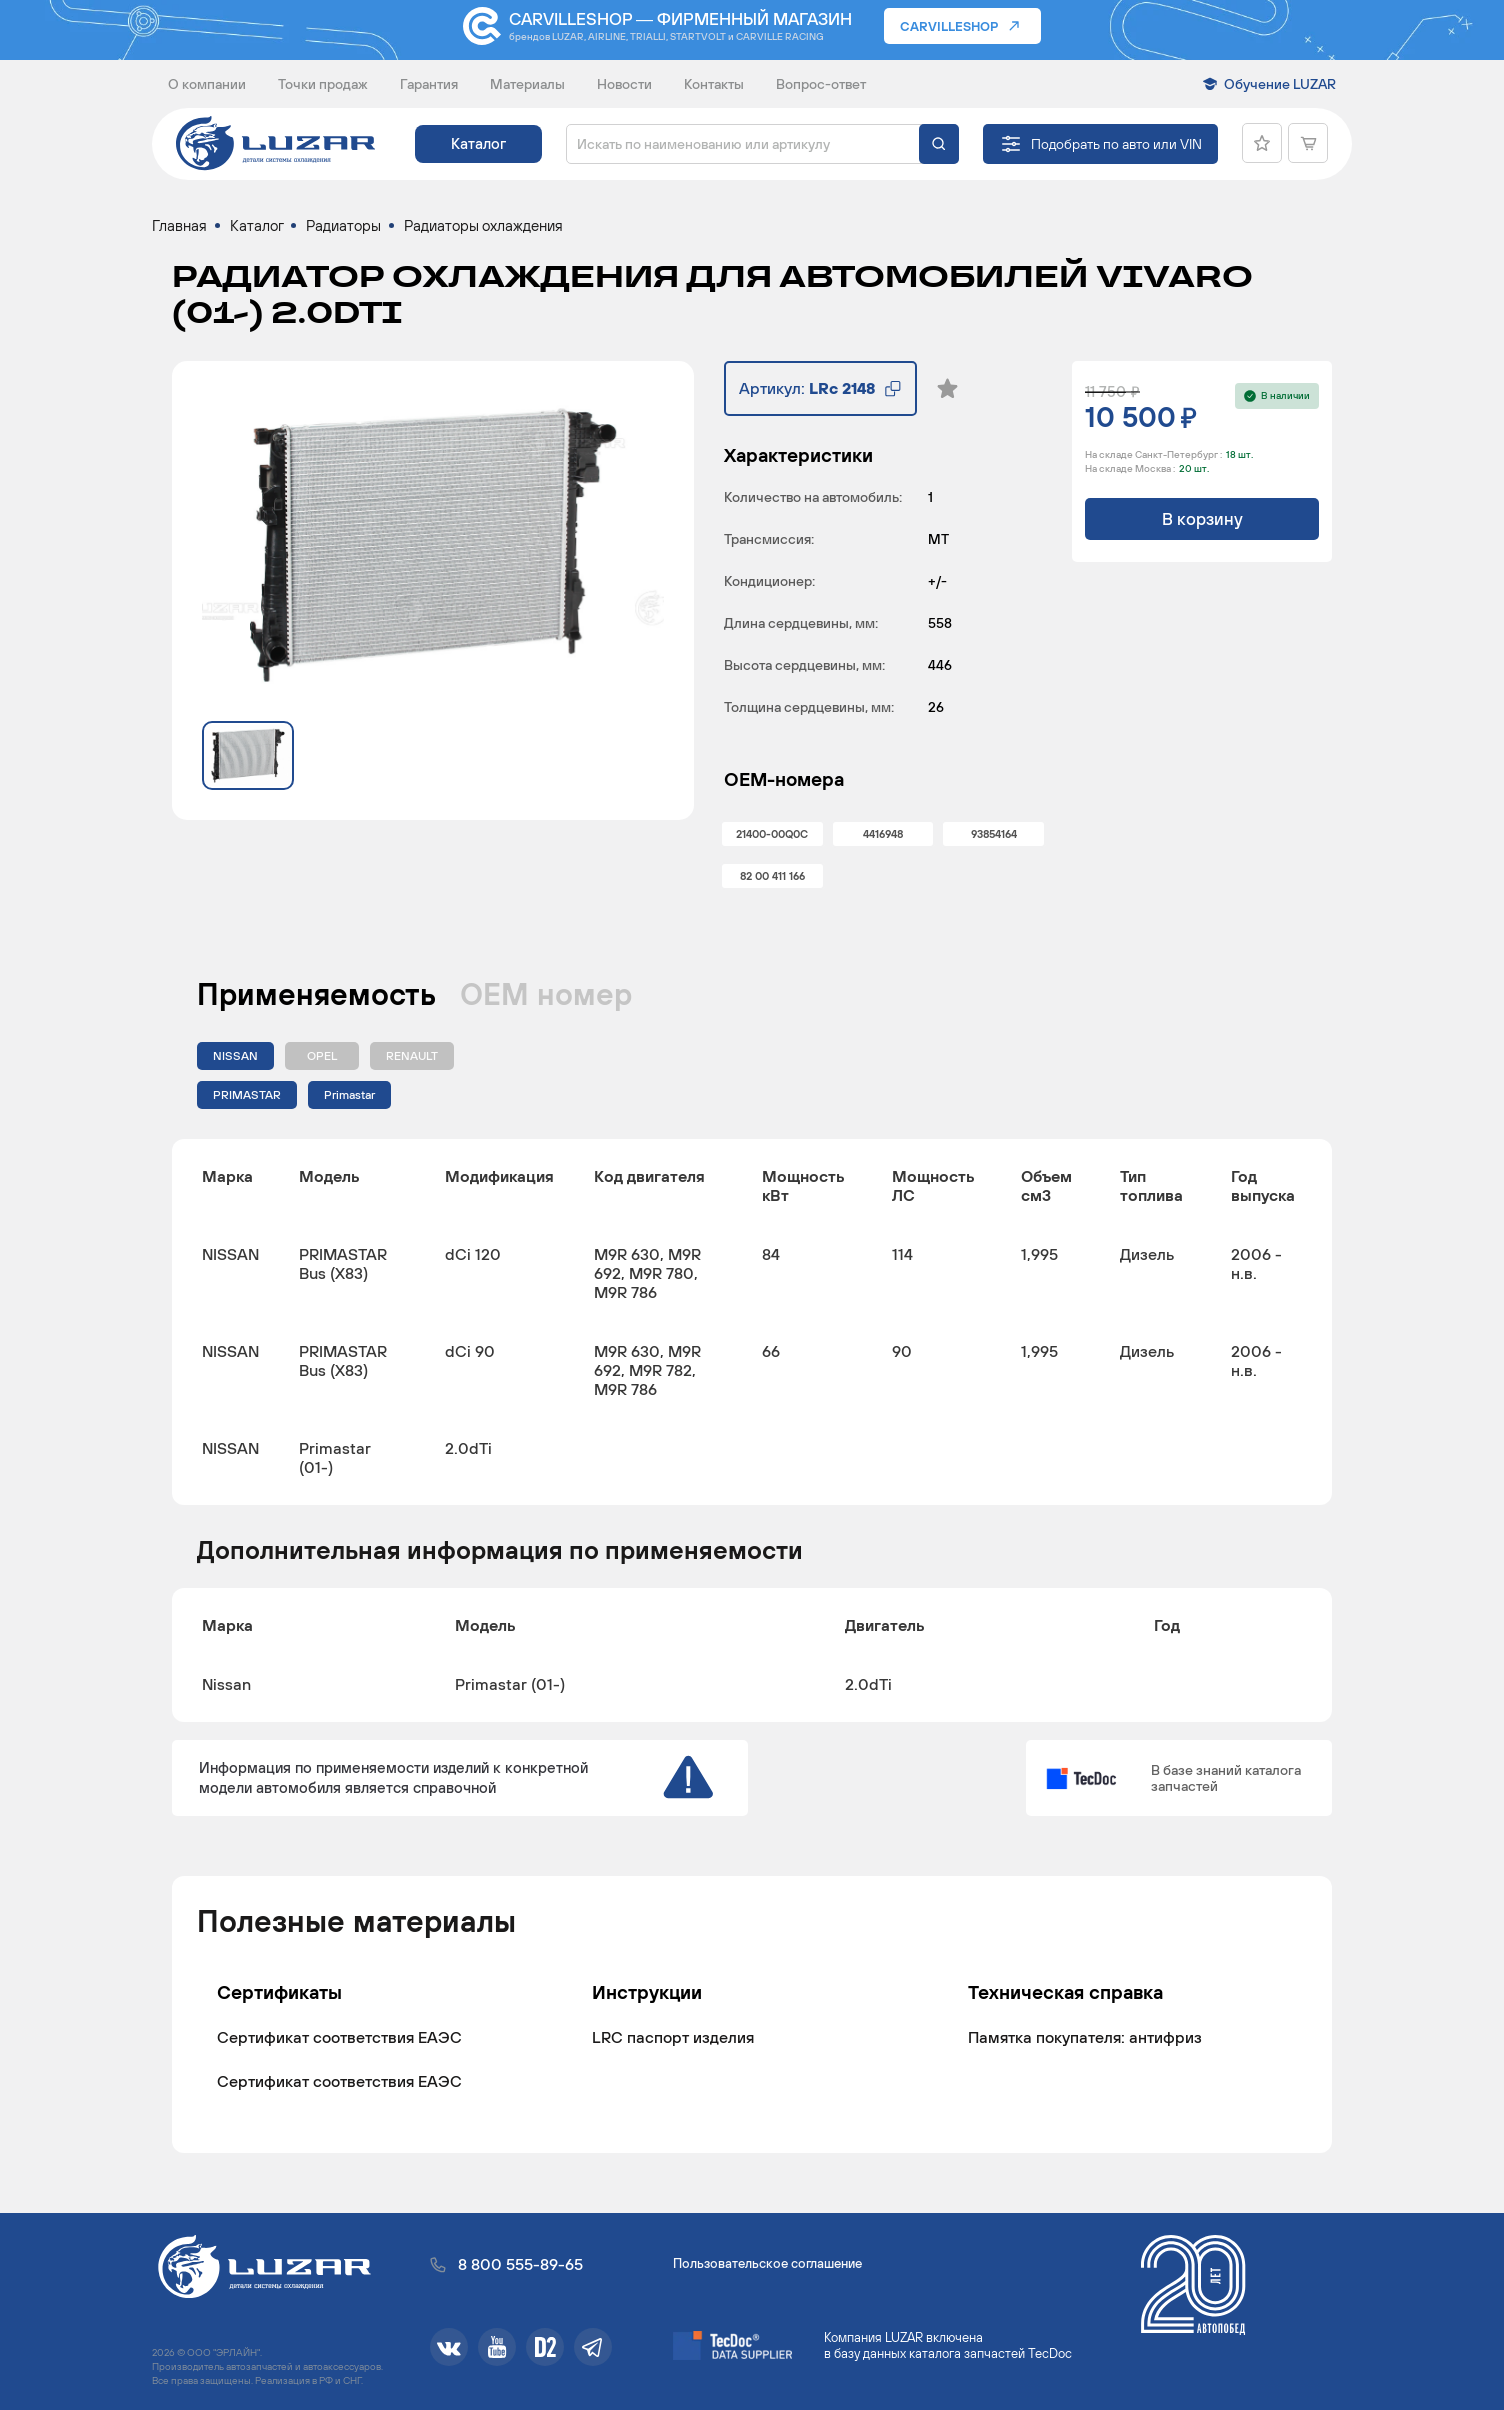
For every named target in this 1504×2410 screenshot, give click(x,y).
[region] (752, 1322)
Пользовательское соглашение (767, 2263)
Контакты (714, 84)
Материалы (527, 84)
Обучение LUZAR (1280, 84)
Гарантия (429, 84)
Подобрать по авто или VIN (1116, 144)
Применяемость (316, 994)
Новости (624, 84)
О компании (207, 84)
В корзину (1202, 519)
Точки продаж (323, 84)
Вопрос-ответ (821, 84)
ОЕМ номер (546, 994)
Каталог (478, 143)
